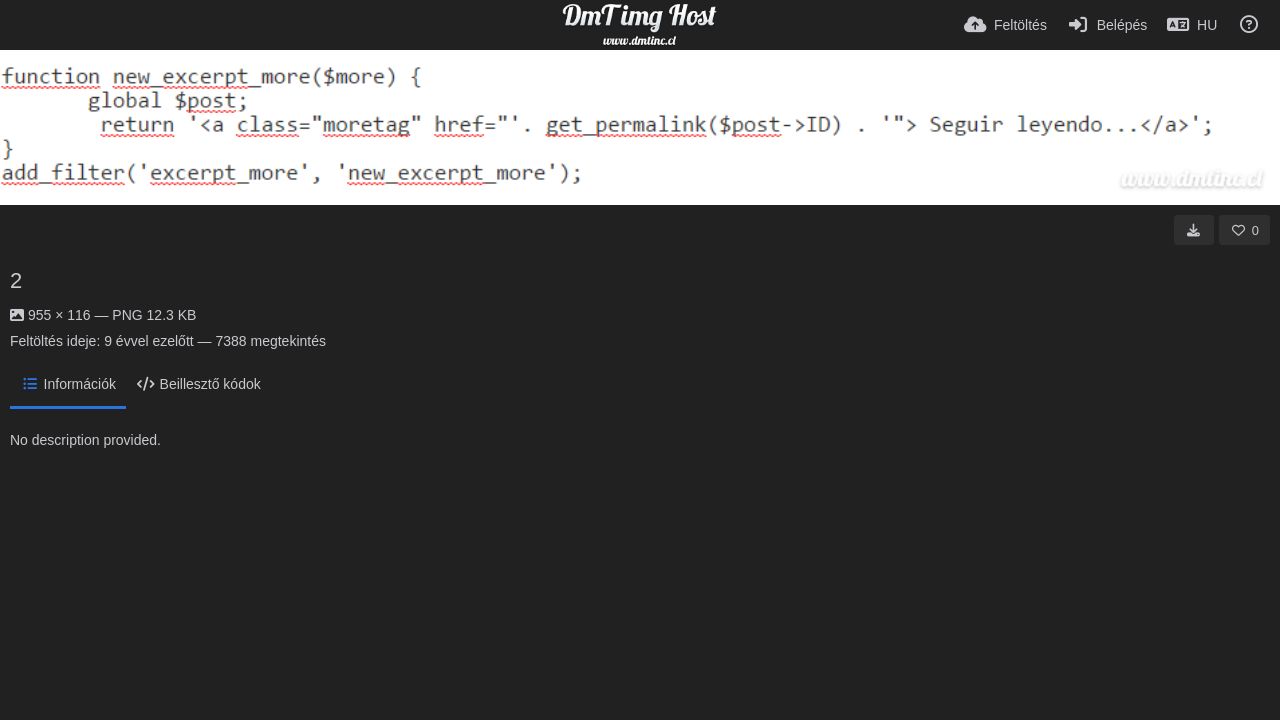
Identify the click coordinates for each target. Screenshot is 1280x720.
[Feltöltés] (1005, 25)
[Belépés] (1107, 25)
